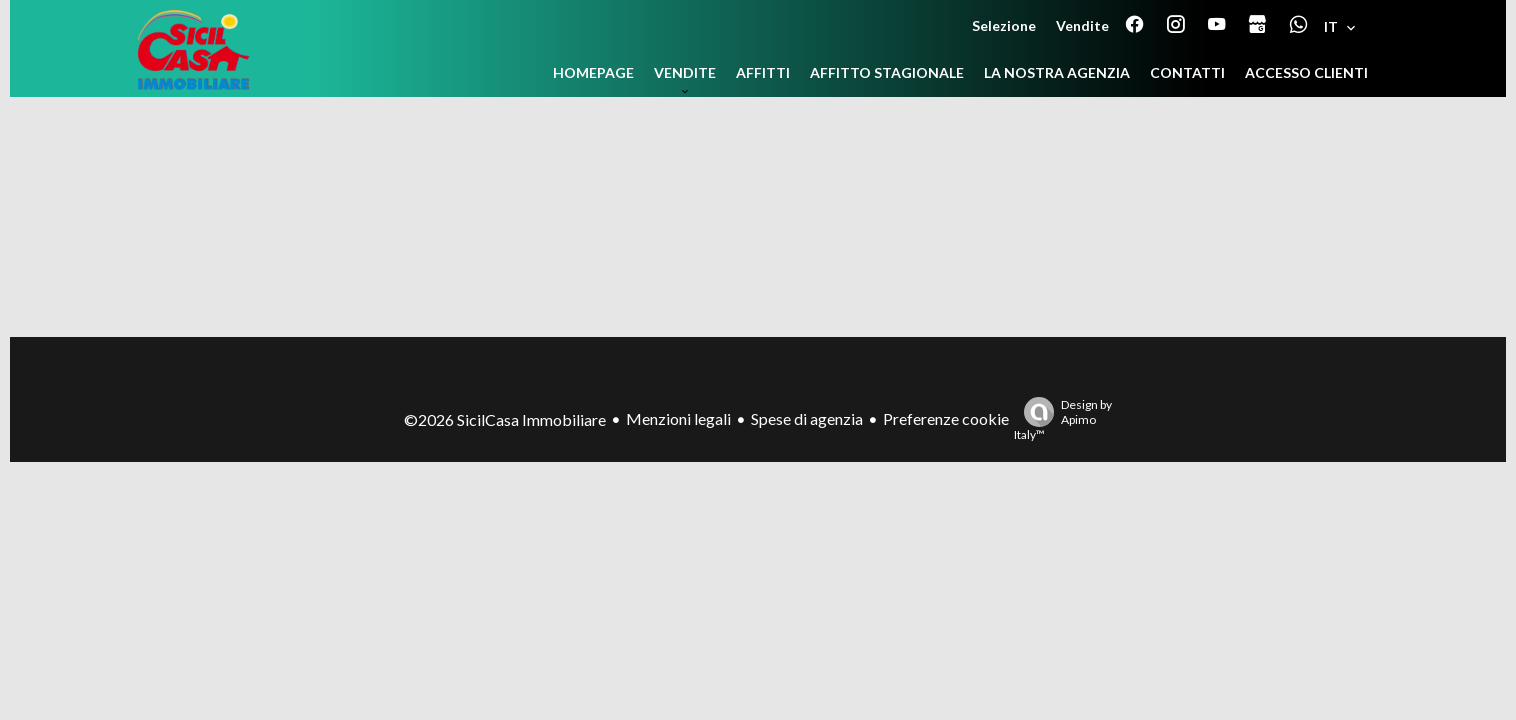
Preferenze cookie (946, 418)
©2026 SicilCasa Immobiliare (505, 419)
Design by (1063, 419)
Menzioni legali (678, 418)
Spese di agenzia (807, 418)
